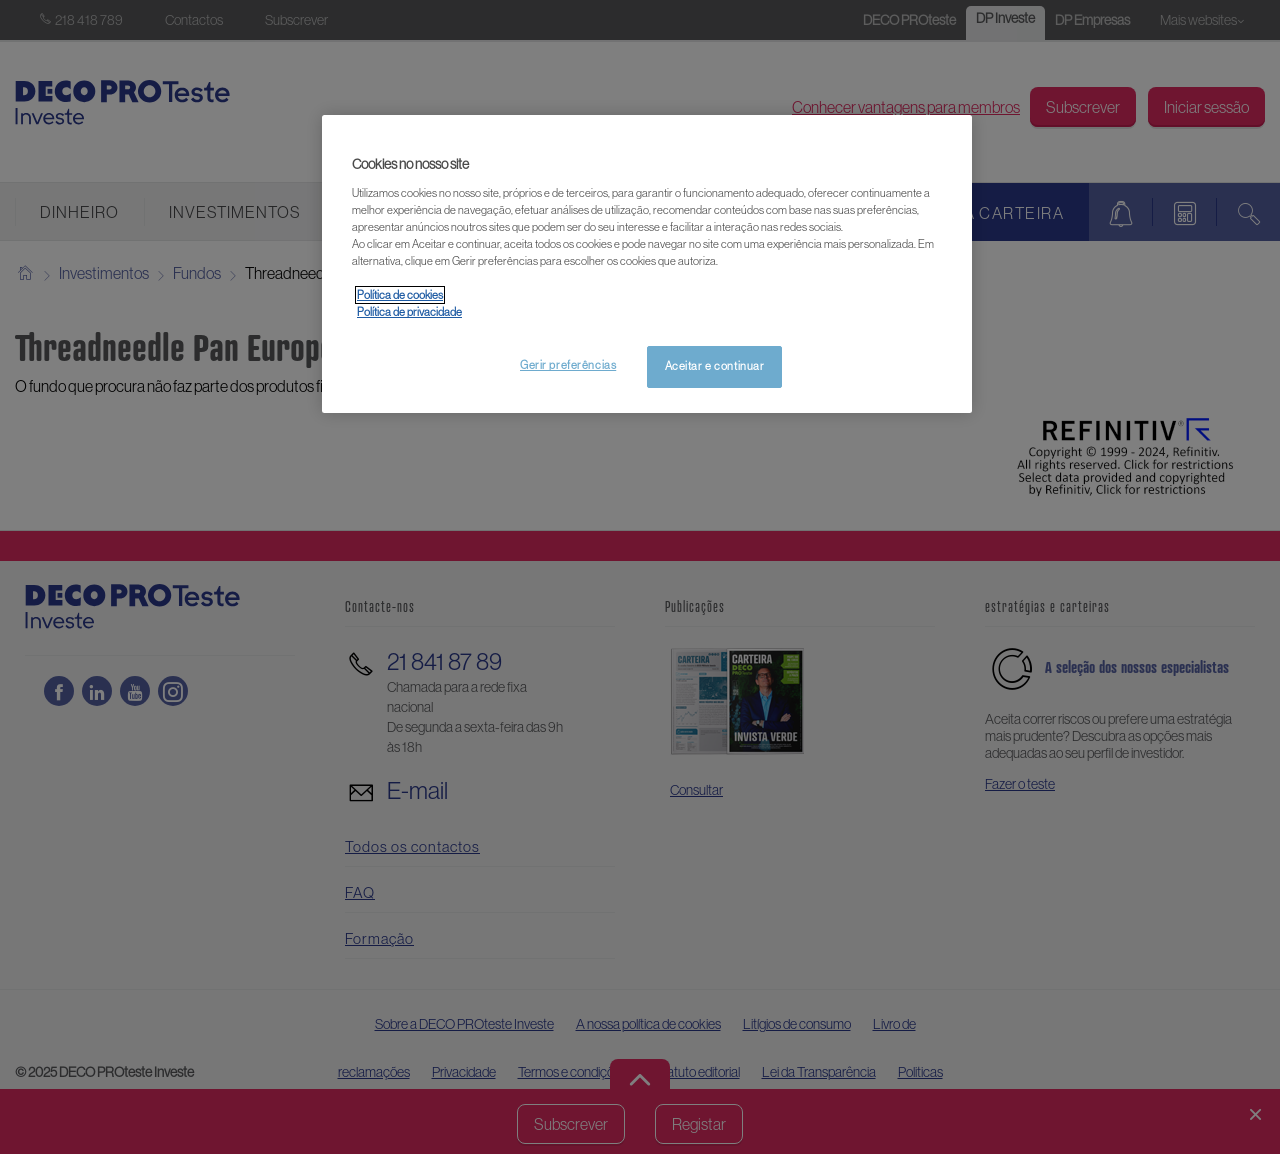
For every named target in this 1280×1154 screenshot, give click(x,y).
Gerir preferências (568, 365)
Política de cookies (400, 295)
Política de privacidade (409, 312)
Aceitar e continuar (715, 366)
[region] (647, 264)
